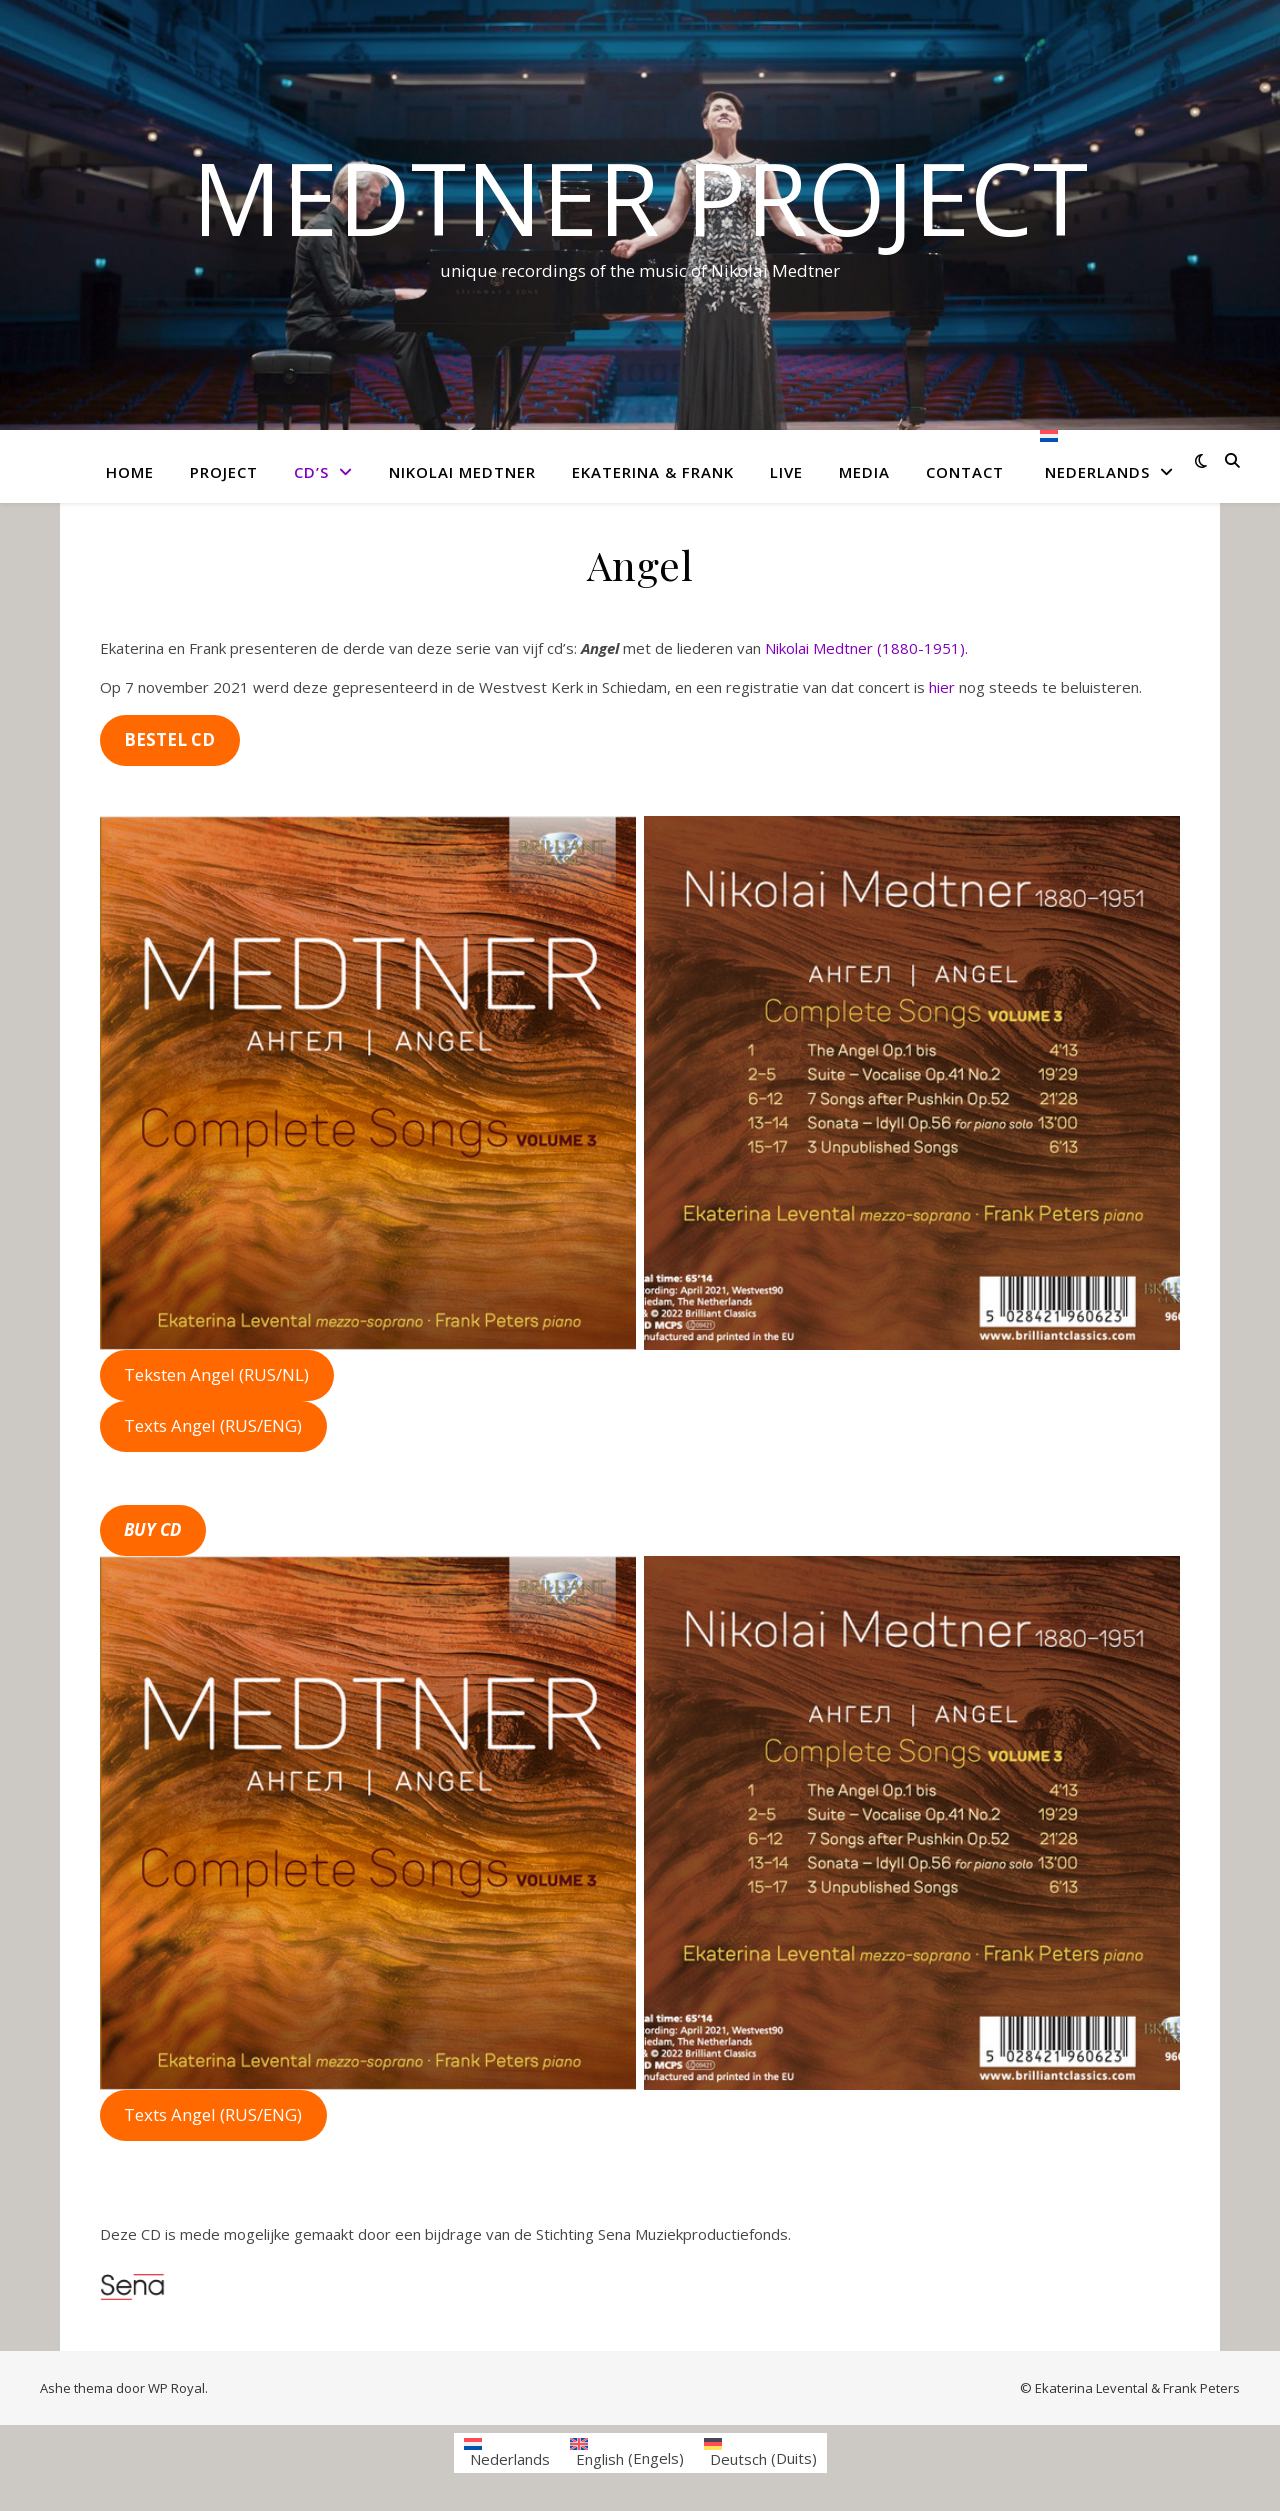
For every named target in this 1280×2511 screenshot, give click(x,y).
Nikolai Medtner (462, 472)
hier (942, 687)
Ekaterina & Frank (653, 472)
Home (130, 472)
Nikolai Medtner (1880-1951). (866, 648)
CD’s (311, 472)
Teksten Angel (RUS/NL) (216, 1374)
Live (786, 472)
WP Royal (176, 2388)
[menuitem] (1099, 466)
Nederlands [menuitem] (510, 2459)
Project (224, 472)
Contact (965, 472)
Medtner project (640, 197)
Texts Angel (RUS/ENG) (213, 1425)
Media (864, 472)
